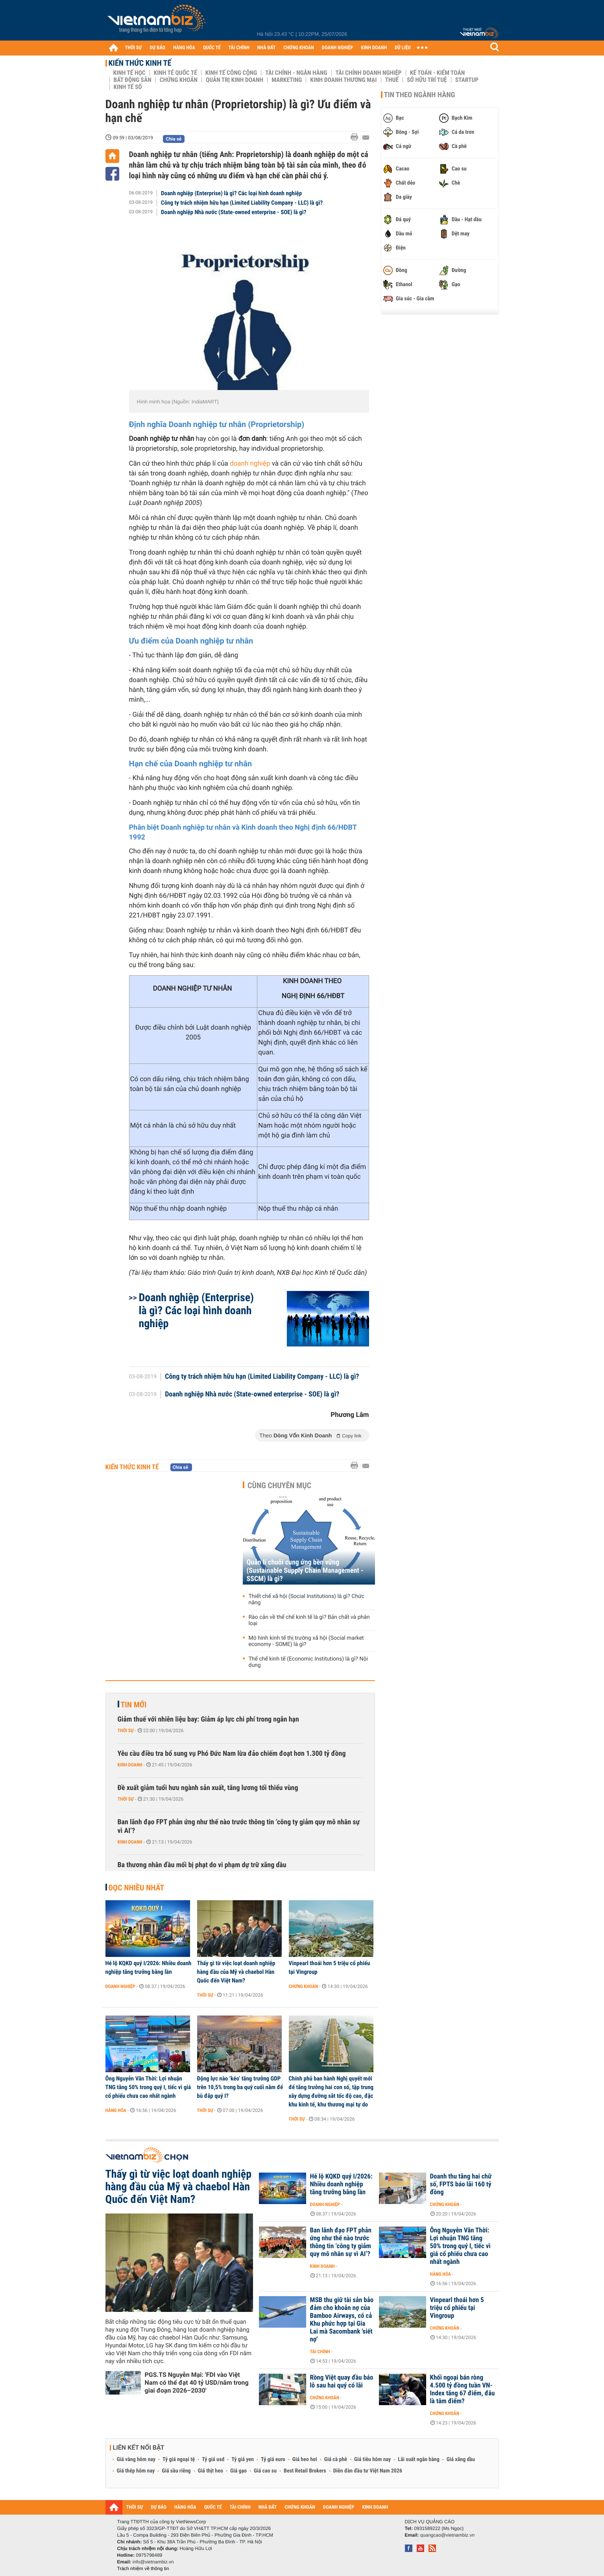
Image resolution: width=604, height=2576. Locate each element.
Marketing (287, 79)
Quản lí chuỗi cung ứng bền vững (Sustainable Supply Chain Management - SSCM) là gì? (305, 1570)
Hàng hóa (115, 2110)
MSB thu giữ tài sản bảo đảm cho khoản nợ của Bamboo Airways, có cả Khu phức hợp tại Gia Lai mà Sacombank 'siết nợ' (342, 2319)
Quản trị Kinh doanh (234, 79)
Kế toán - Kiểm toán (437, 72)
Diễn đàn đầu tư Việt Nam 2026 (367, 2471)
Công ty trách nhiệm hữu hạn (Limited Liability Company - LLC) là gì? (242, 202)
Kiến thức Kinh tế (140, 63)
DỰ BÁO (157, 48)
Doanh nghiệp (120, 1986)
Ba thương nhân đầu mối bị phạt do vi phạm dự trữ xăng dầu (202, 1865)
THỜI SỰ (133, 48)
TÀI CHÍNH (239, 48)
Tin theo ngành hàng (419, 95)
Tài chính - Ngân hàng (296, 72)
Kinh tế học (129, 72)
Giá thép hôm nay (136, 2471)
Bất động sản (132, 79)
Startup (466, 79)
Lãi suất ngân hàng (418, 2459)
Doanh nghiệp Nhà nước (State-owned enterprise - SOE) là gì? (233, 212)
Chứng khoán (179, 79)
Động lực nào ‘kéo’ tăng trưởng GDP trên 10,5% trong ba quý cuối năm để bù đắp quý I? (240, 2087)
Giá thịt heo (210, 2471)
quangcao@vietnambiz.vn (447, 2535)
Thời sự (126, 1730)
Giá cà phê (335, 2459)
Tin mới (134, 1704)
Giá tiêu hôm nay (372, 2459)
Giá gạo (238, 2471)
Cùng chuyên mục (279, 1485)
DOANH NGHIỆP (337, 48)
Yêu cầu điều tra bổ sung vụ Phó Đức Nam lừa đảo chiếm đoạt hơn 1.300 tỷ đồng (232, 1753)
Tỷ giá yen (242, 2459)
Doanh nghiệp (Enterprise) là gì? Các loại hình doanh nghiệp (231, 193)
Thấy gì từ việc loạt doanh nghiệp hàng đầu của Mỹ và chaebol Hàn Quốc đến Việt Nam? (236, 1972)
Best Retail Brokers (305, 2471)
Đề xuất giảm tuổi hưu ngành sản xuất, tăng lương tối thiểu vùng (208, 1788)
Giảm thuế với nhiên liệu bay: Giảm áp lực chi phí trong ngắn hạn (208, 1719)
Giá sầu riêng (176, 2471)
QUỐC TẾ (212, 48)
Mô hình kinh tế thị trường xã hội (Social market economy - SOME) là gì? (306, 1641)
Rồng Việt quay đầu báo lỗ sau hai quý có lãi (341, 2381)
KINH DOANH (374, 48)
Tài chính (320, 2351)
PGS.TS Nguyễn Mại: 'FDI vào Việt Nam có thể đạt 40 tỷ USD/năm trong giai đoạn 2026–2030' (197, 2382)
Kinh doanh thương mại (343, 79)
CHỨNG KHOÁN (298, 48)
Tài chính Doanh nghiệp (369, 72)
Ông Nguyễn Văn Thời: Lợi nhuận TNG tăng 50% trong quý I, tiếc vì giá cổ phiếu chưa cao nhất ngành (148, 2087)
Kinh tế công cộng (231, 72)
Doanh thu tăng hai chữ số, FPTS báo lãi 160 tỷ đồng (461, 2184)
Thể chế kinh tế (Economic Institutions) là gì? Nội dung (308, 1662)
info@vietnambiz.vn (153, 2562)
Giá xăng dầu (461, 2459)
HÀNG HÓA (184, 48)
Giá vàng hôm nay (136, 2459)
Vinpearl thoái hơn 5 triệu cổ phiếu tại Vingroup (329, 1967)
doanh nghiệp (250, 464)
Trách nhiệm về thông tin (143, 2568)
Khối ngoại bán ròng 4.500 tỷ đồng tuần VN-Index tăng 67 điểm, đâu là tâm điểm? (462, 2389)
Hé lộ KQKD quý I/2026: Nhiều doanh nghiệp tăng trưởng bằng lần (148, 1967)
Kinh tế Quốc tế (175, 72)
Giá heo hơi (304, 2459)
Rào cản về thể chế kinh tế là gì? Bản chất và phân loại (309, 1620)
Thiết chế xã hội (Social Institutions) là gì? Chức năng (307, 1599)
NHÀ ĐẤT (266, 48)
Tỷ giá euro (273, 2459)
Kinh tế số (128, 87)
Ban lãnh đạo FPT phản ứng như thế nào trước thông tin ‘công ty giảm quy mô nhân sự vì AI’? (239, 1826)
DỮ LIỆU (402, 48)
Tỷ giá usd (213, 2459)
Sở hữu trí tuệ (427, 79)
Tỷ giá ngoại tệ (179, 2459)
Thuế (392, 79)
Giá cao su (265, 2471)
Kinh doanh (130, 1765)
